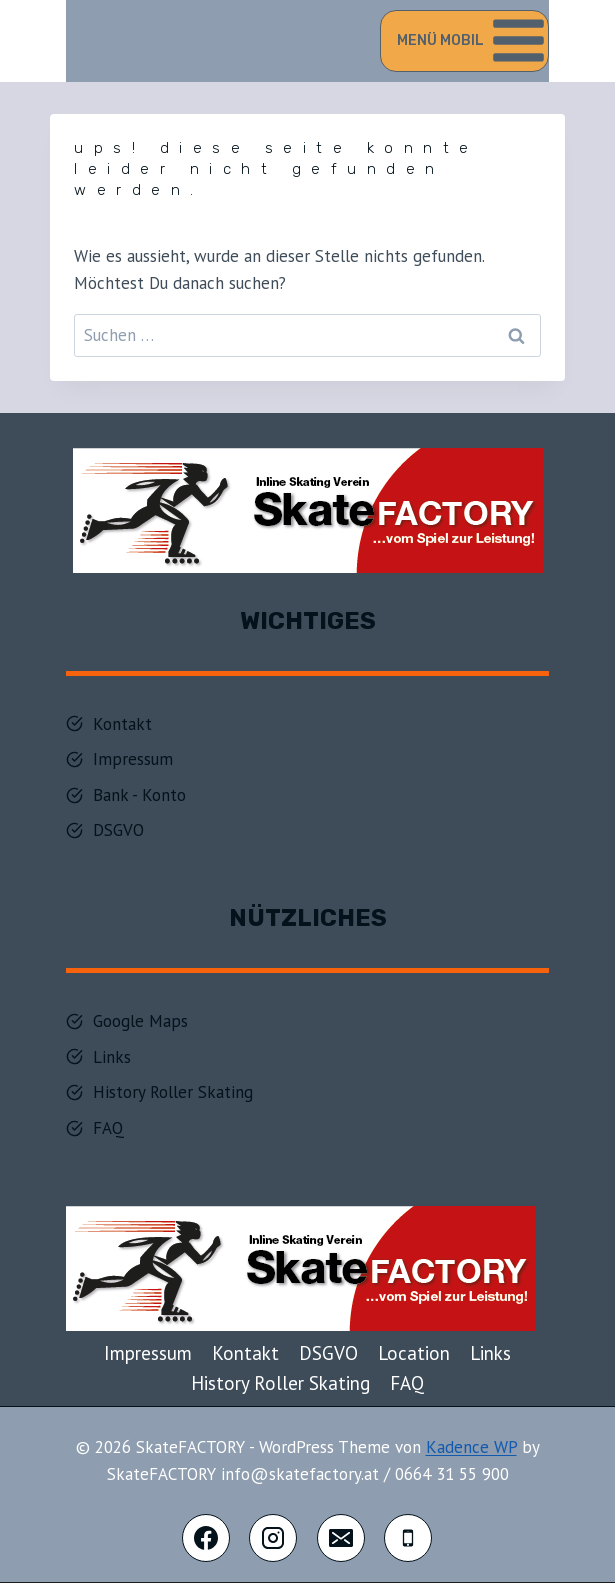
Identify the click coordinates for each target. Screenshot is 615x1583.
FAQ (407, 1383)
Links (490, 1353)
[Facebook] (206, 1538)
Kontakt (245, 1353)
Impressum (148, 1353)
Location (414, 1353)
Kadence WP (471, 1447)
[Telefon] (408, 1538)
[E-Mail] (341, 1538)
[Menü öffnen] (464, 41)
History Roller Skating (280, 1383)
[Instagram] (273, 1538)
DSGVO (328, 1353)
